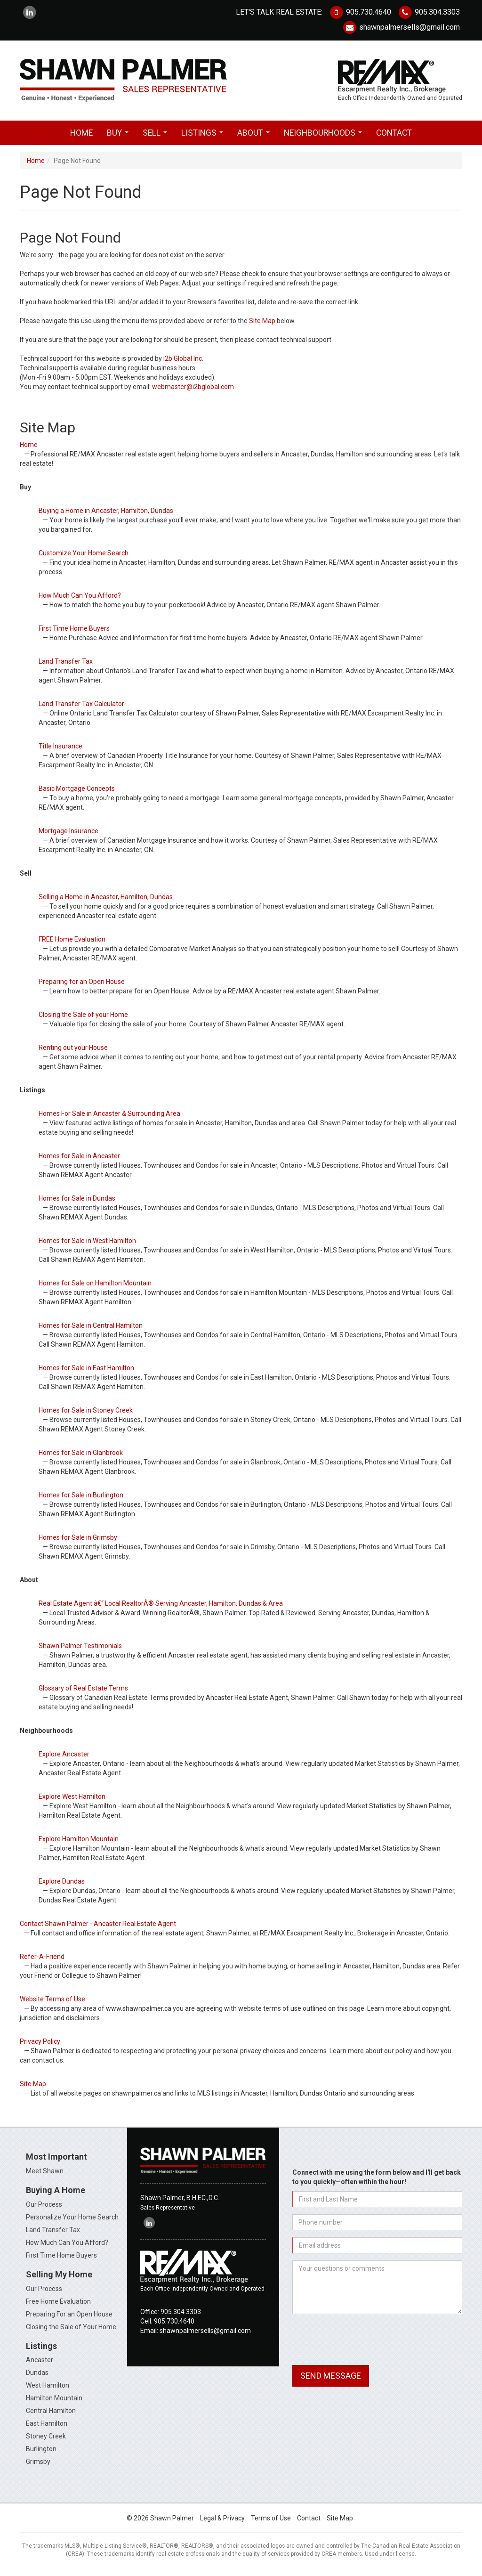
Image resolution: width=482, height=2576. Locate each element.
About (255, 138)
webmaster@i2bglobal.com (193, 390)
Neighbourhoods (325, 138)
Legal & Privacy (222, 2521)
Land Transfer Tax (53, 2232)
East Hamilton (46, 2426)
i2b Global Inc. (183, 362)
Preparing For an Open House (69, 2317)
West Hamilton (47, 2388)
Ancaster (39, 2363)
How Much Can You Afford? (67, 2245)
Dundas (37, 2376)
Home (81, 135)
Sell (157, 138)
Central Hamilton (51, 2414)
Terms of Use (271, 2521)
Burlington (41, 2452)
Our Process (44, 2207)
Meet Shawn (45, 2174)
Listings (204, 138)
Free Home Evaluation (58, 2304)
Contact (394, 135)
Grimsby (38, 2465)
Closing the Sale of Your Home (71, 2329)
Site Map (262, 324)
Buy (119, 138)
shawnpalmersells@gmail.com (401, 27)
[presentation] (363, 2342)
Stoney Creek (46, 2439)
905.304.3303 (429, 12)
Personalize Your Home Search (72, 2220)
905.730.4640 (360, 12)
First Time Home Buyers (61, 2258)
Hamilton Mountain (54, 2401)
